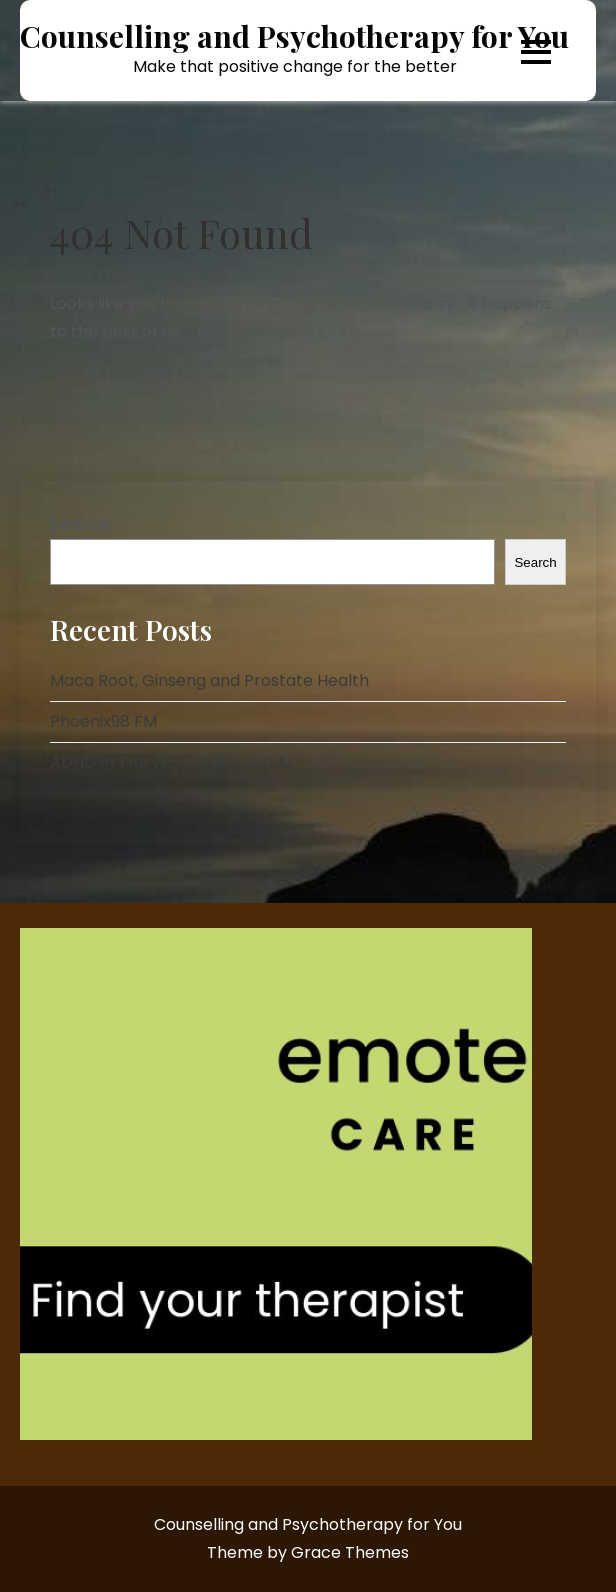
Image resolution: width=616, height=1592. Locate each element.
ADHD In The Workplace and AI (171, 762)
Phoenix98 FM (103, 721)
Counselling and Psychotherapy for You (294, 36)
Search (80, 524)
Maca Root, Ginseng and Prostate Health (209, 680)
